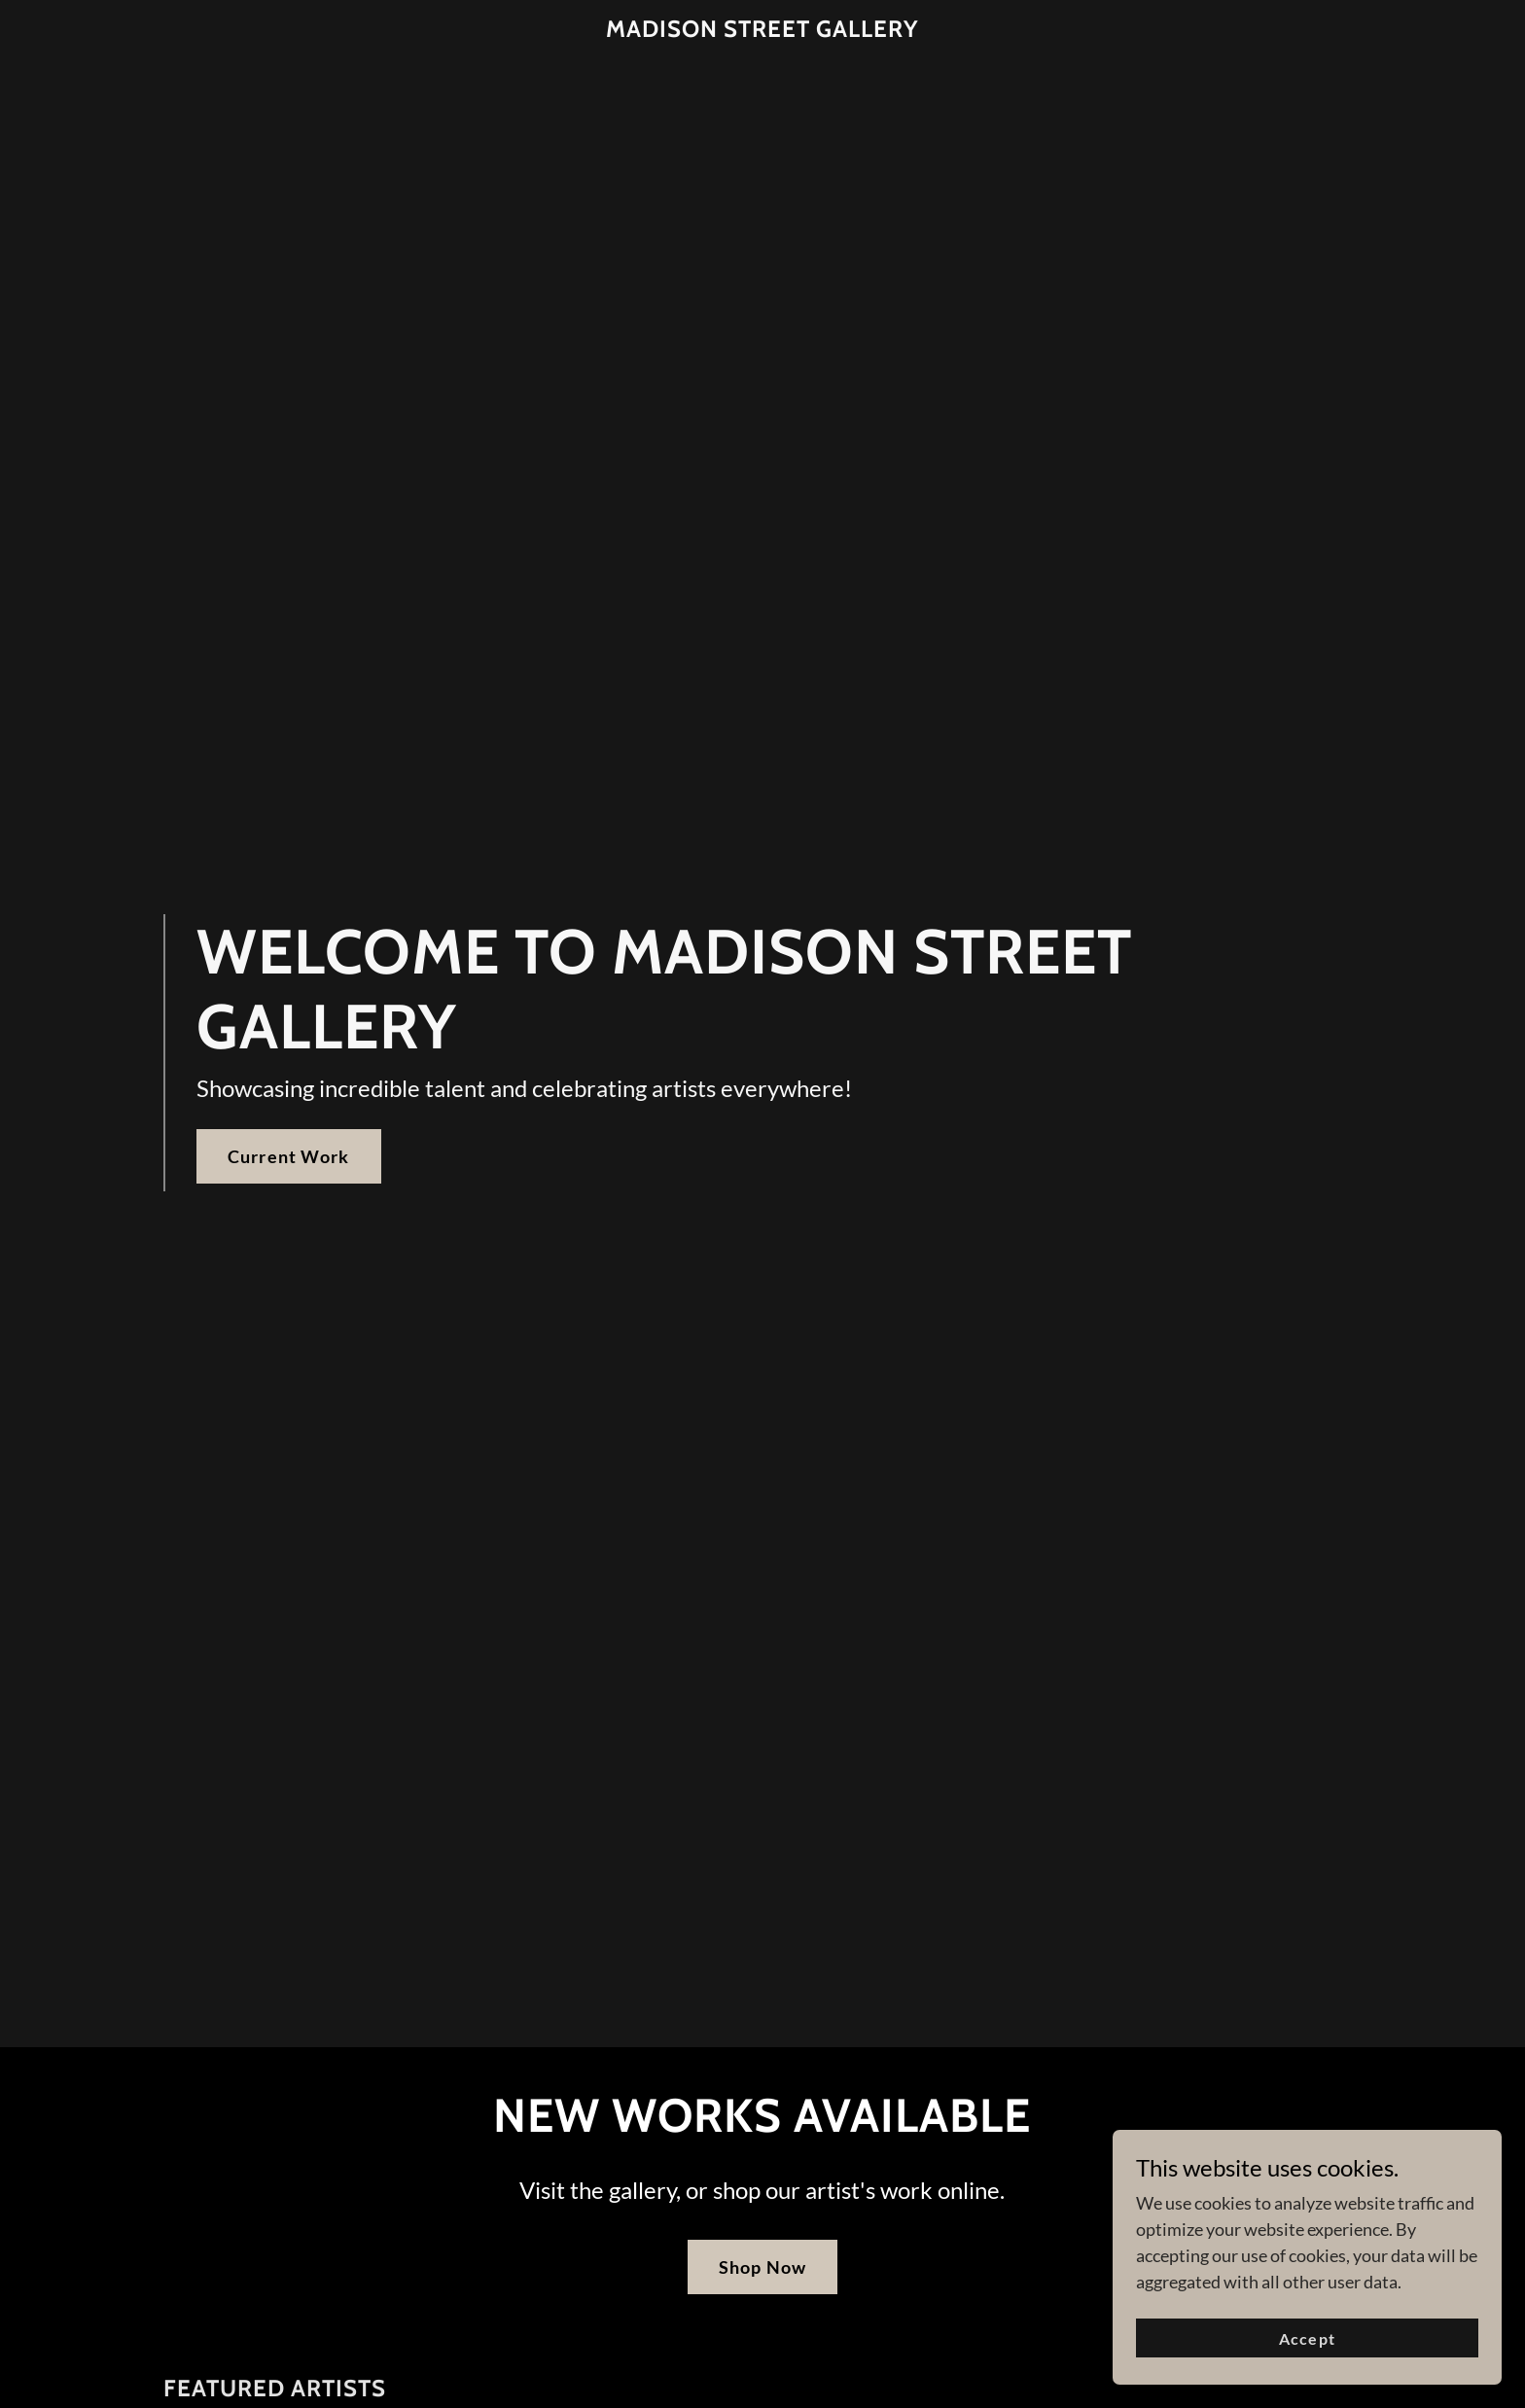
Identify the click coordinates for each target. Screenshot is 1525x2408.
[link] (763, 30)
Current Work (289, 1156)
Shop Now (762, 2267)
